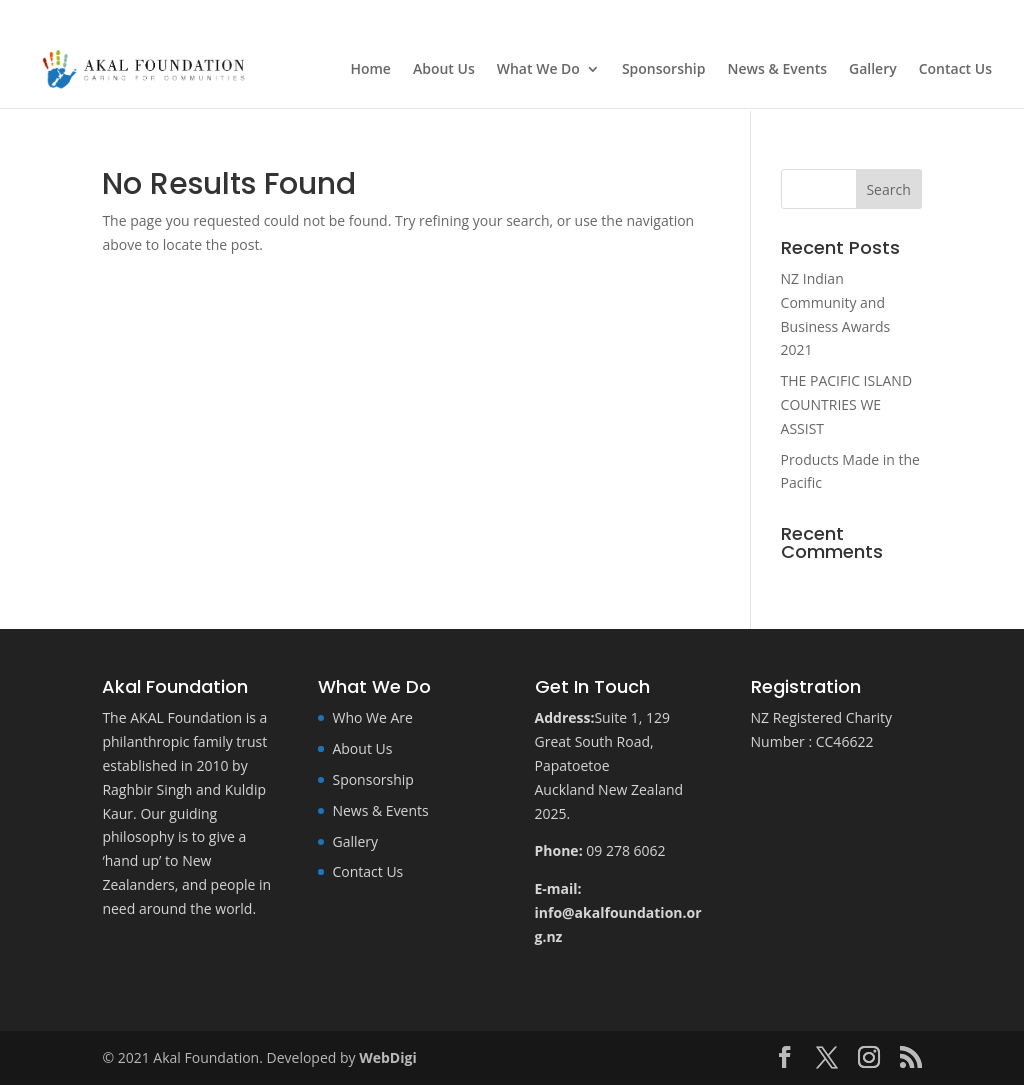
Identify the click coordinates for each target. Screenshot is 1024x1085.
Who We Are (372, 717)
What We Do (538, 70)
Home (370, 70)
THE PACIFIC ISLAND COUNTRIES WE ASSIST (847, 404)
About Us (444, 70)
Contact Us (955, 70)
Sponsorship (664, 70)
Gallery (873, 70)
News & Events (778, 70)
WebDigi (387, 1057)
